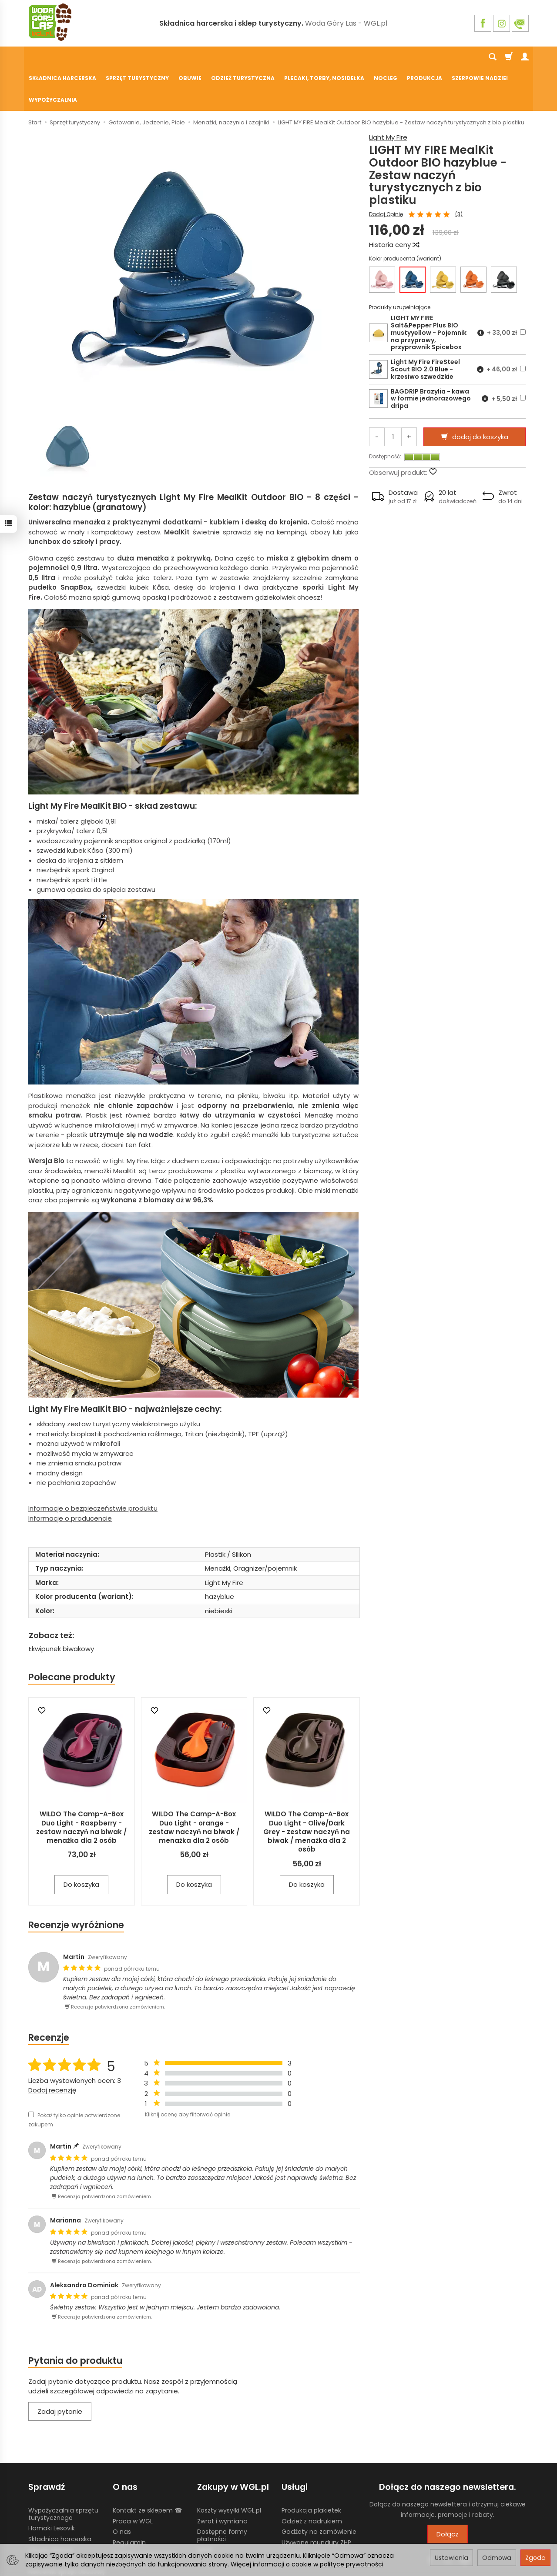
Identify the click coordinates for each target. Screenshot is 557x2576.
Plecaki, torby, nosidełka (324, 57)
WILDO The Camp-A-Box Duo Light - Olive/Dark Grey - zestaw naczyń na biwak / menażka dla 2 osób (306, 1789)
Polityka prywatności (144, 2510)
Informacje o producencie (70, 1475)
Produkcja (424, 57)
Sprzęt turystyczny (137, 57)
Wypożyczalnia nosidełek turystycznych (320, 2514)
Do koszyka (81, 1841)
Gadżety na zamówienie (319, 2489)
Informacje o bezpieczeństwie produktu (93, 1465)
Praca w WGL (133, 2478)
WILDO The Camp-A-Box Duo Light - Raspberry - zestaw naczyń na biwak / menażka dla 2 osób (81, 1784)
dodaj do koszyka (480, 394)
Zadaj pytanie (59, 2368)
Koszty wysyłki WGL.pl (229, 2467)
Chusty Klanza (50, 2507)
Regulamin (129, 2500)
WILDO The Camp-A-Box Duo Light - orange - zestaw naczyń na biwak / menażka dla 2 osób (194, 1784)
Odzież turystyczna (243, 57)
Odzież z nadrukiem (312, 2478)
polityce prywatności (351, 2564)
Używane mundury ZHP (316, 2500)
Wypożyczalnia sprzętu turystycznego (63, 2471)
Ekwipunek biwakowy (61, 1606)
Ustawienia (451, 2557)
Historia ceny (394, 202)
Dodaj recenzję (52, 2047)
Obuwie (189, 57)
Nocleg (385, 57)
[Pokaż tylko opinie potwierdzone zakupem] (31, 2072)
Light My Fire (388, 94)
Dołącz (447, 2491)
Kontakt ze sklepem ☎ (147, 2467)
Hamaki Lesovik (51, 2485)
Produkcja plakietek (311, 2467)
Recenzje (48, 1995)
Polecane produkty (71, 1634)
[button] (395, 454)
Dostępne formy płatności (222, 2493)
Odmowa (496, 2557)
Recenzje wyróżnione (76, 1882)
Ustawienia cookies (57, 2539)
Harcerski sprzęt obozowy (66, 2528)
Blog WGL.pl (130, 2521)
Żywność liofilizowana (61, 2517)
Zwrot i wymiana (222, 2478)
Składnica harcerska (62, 57)
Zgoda (535, 2557)
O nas (122, 2489)
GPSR (204, 2507)
